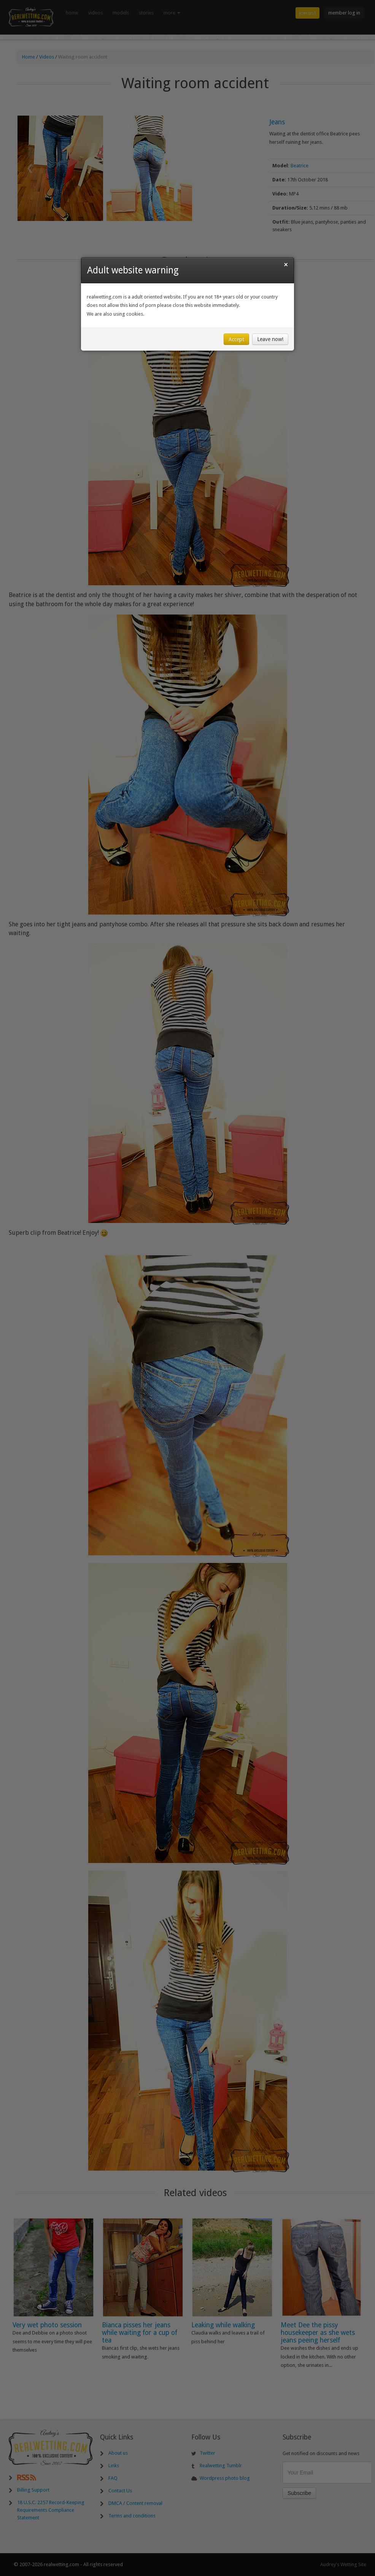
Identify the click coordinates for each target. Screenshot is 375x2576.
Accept (236, 339)
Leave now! (270, 339)
